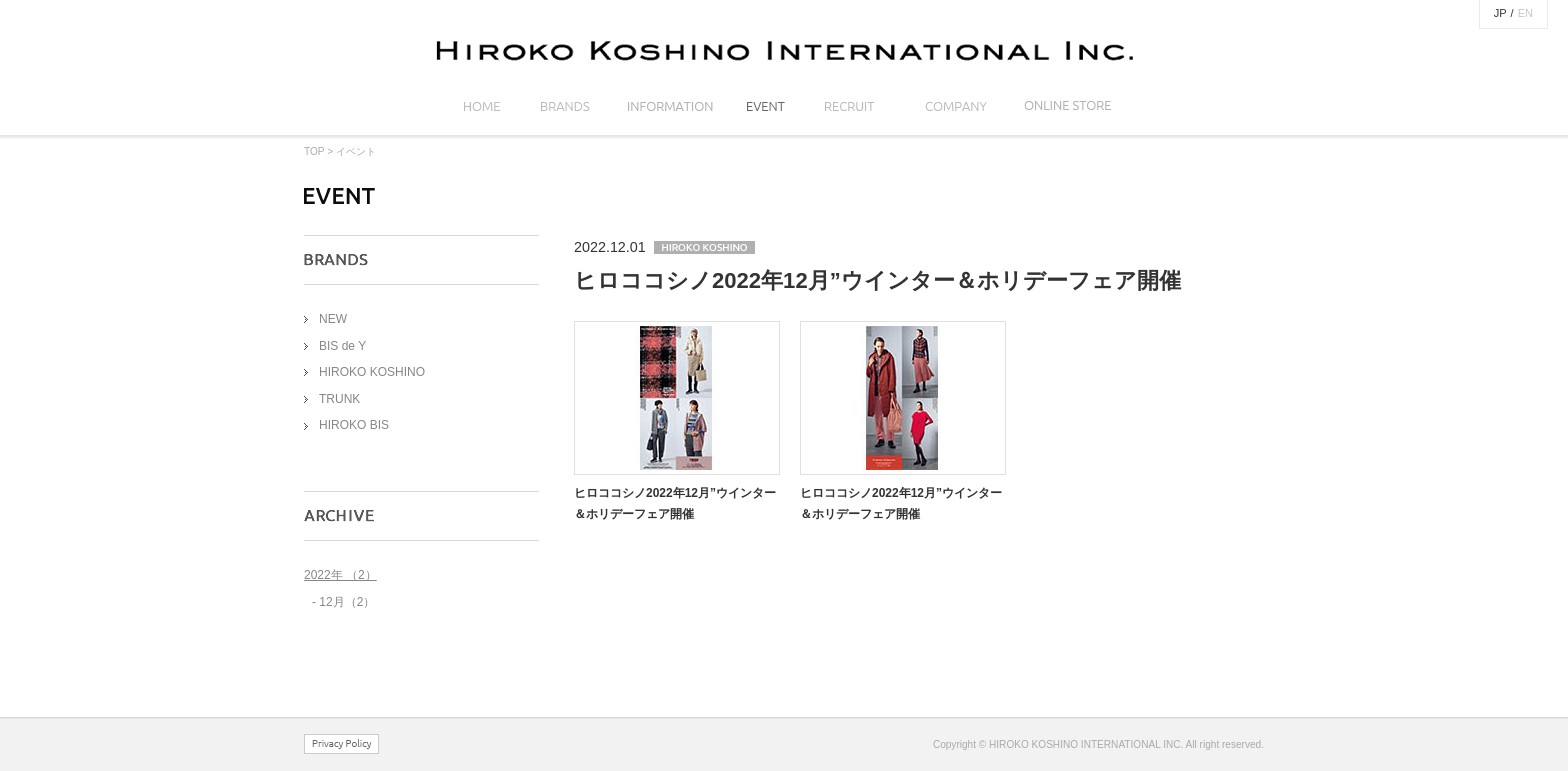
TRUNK (339, 399)
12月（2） (347, 602)
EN (1525, 13)
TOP (314, 151)
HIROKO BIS (354, 425)
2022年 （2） (340, 575)
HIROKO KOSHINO (372, 372)
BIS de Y (342, 346)
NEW (333, 319)
